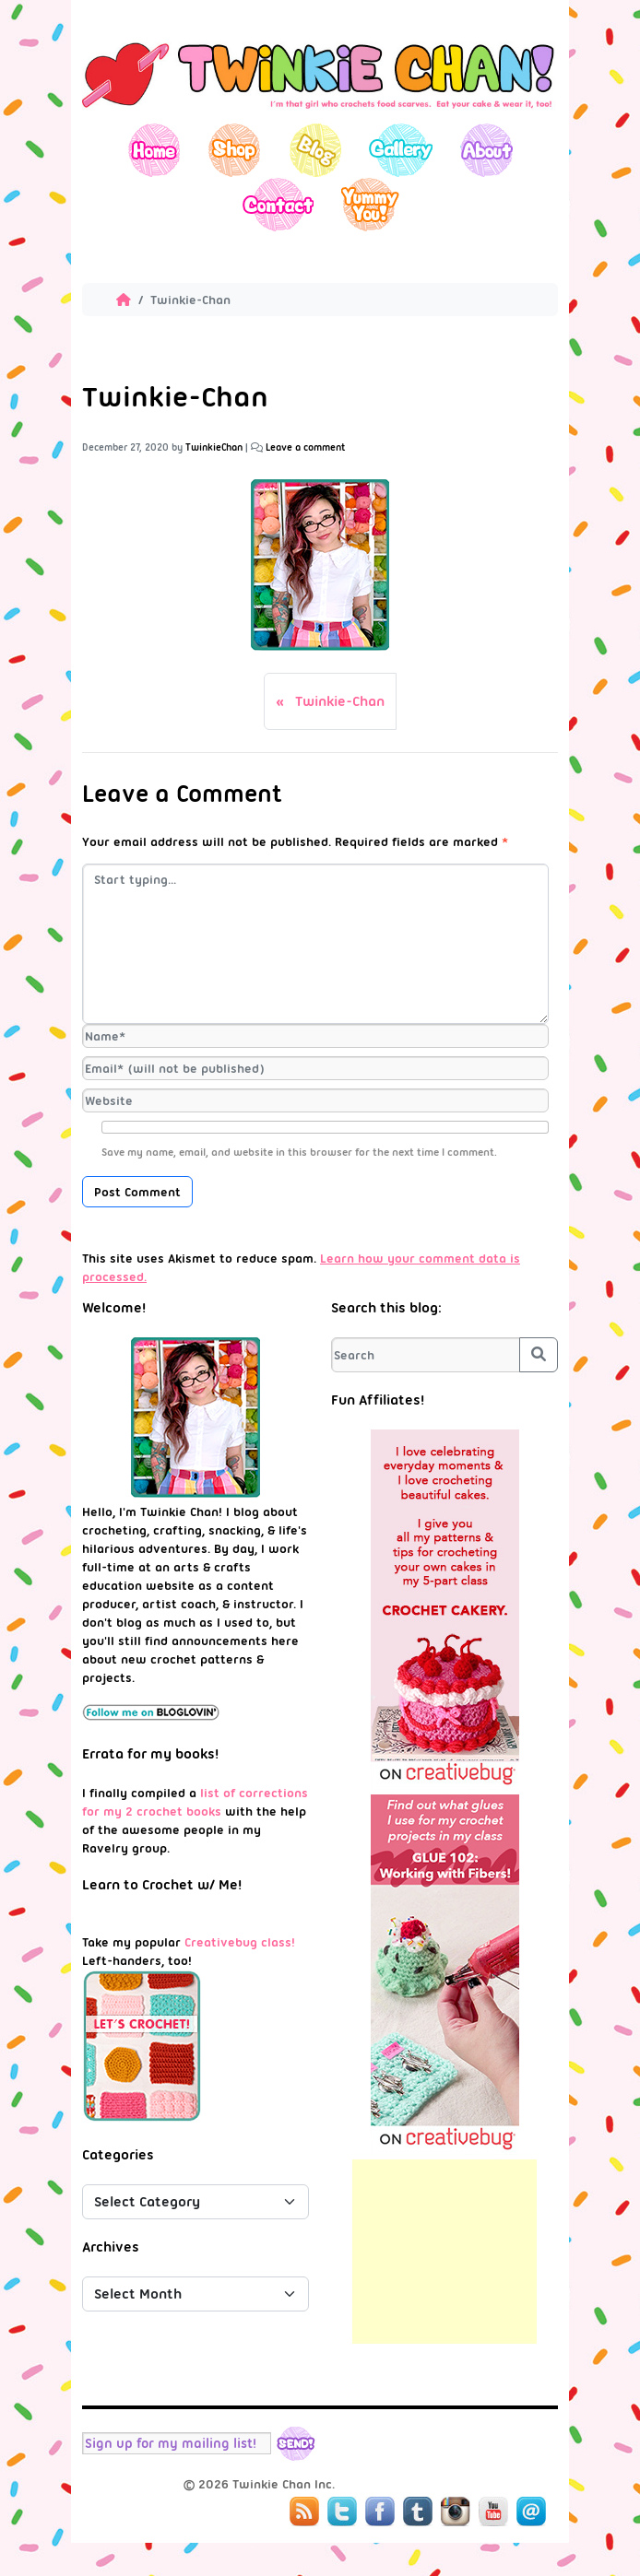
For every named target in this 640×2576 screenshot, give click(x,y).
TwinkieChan (214, 447)
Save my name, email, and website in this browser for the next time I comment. (299, 1152)
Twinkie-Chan (340, 701)
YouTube (493, 2511)
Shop (234, 150)
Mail (531, 2511)
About (486, 150)
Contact (277, 204)
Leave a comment (306, 447)
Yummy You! (370, 204)
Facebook (380, 2511)
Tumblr (418, 2511)
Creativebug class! (239, 1942)
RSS (304, 2511)
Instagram (455, 2511)
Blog (315, 150)
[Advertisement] (444, 2251)
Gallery (401, 150)
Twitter (342, 2511)
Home (154, 150)
